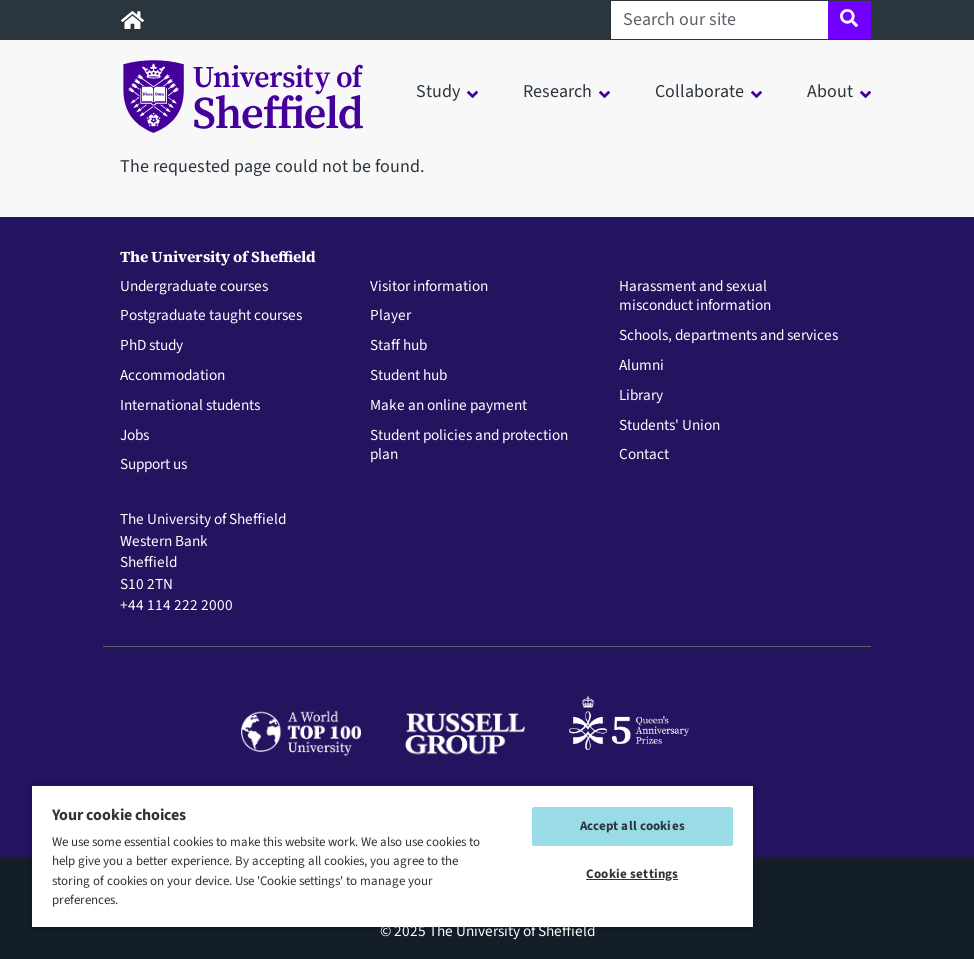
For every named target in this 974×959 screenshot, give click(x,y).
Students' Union (669, 426)
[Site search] (849, 20)
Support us (153, 465)
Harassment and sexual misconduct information (695, 297)
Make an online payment (448, 406)
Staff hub (398, 346)
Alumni (641, 366)
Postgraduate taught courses (211, 316)
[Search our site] (719, 20)
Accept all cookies (632, 826)
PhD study (151, 346)
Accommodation (172, 376)
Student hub (408, 376)
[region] (392, 855)
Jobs (134, 436)
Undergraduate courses (194, 287)
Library (641, 396)
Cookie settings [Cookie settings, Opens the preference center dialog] (632, 874)
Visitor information (429, 287)
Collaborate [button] (699, 91)
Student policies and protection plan (469, 446)
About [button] (830, 91)
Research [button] (557, 91)
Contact (644, 455)
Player (390, 316)
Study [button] (438, 91)
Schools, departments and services (728, 336)
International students (190, 406)
